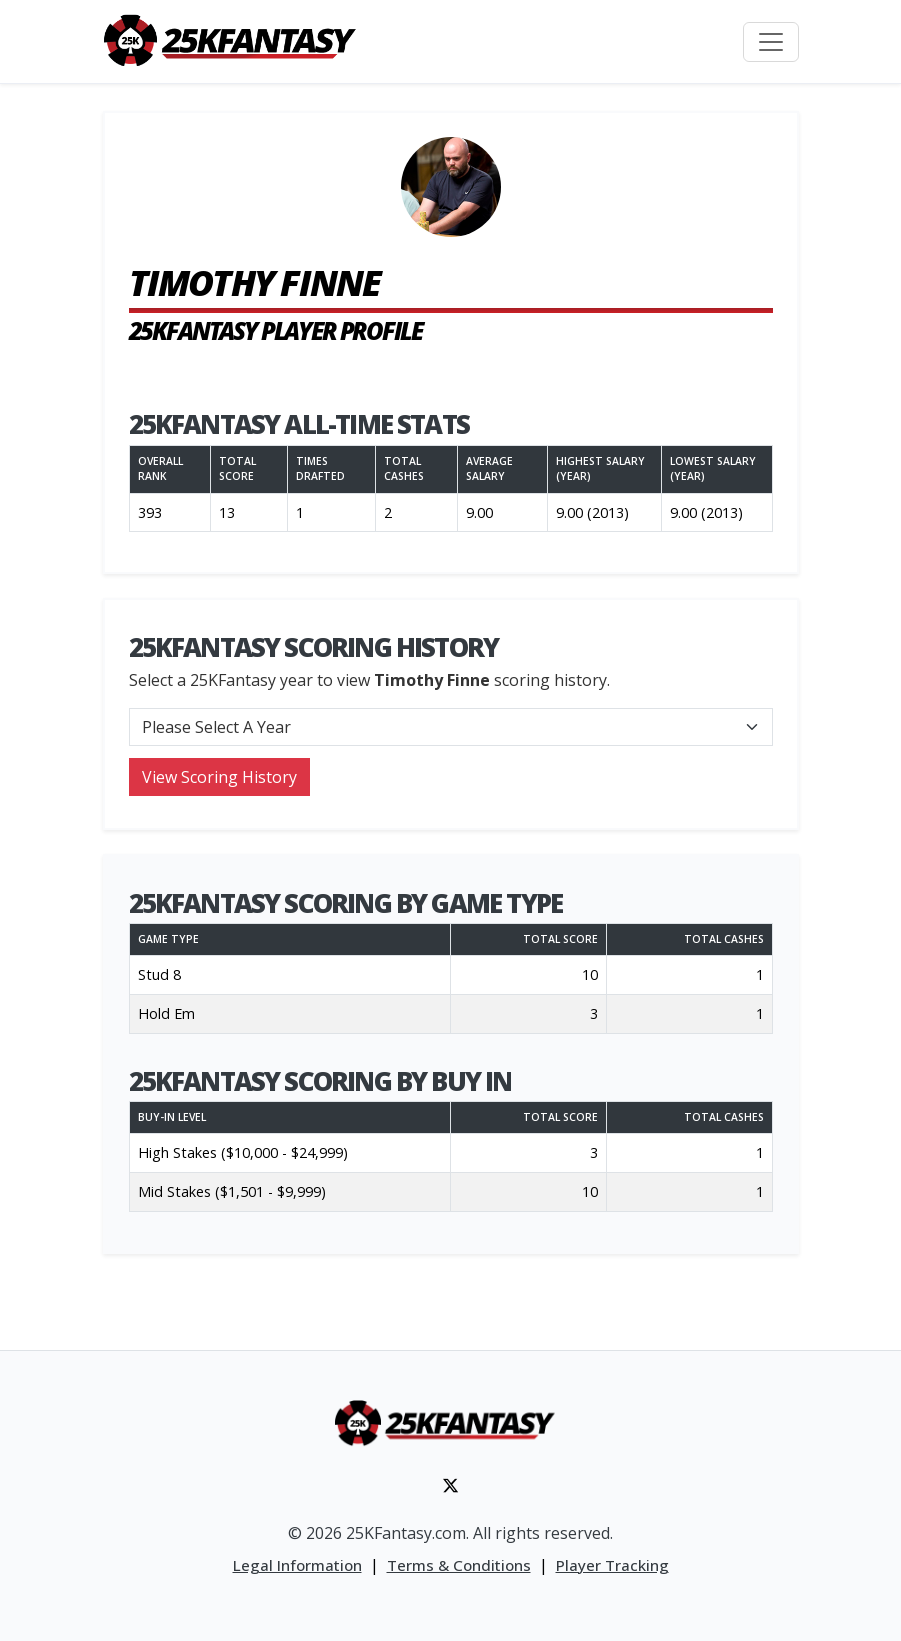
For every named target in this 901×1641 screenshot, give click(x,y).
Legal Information (297, 1565)
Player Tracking (612, 1565)
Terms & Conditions (459, 1565)
